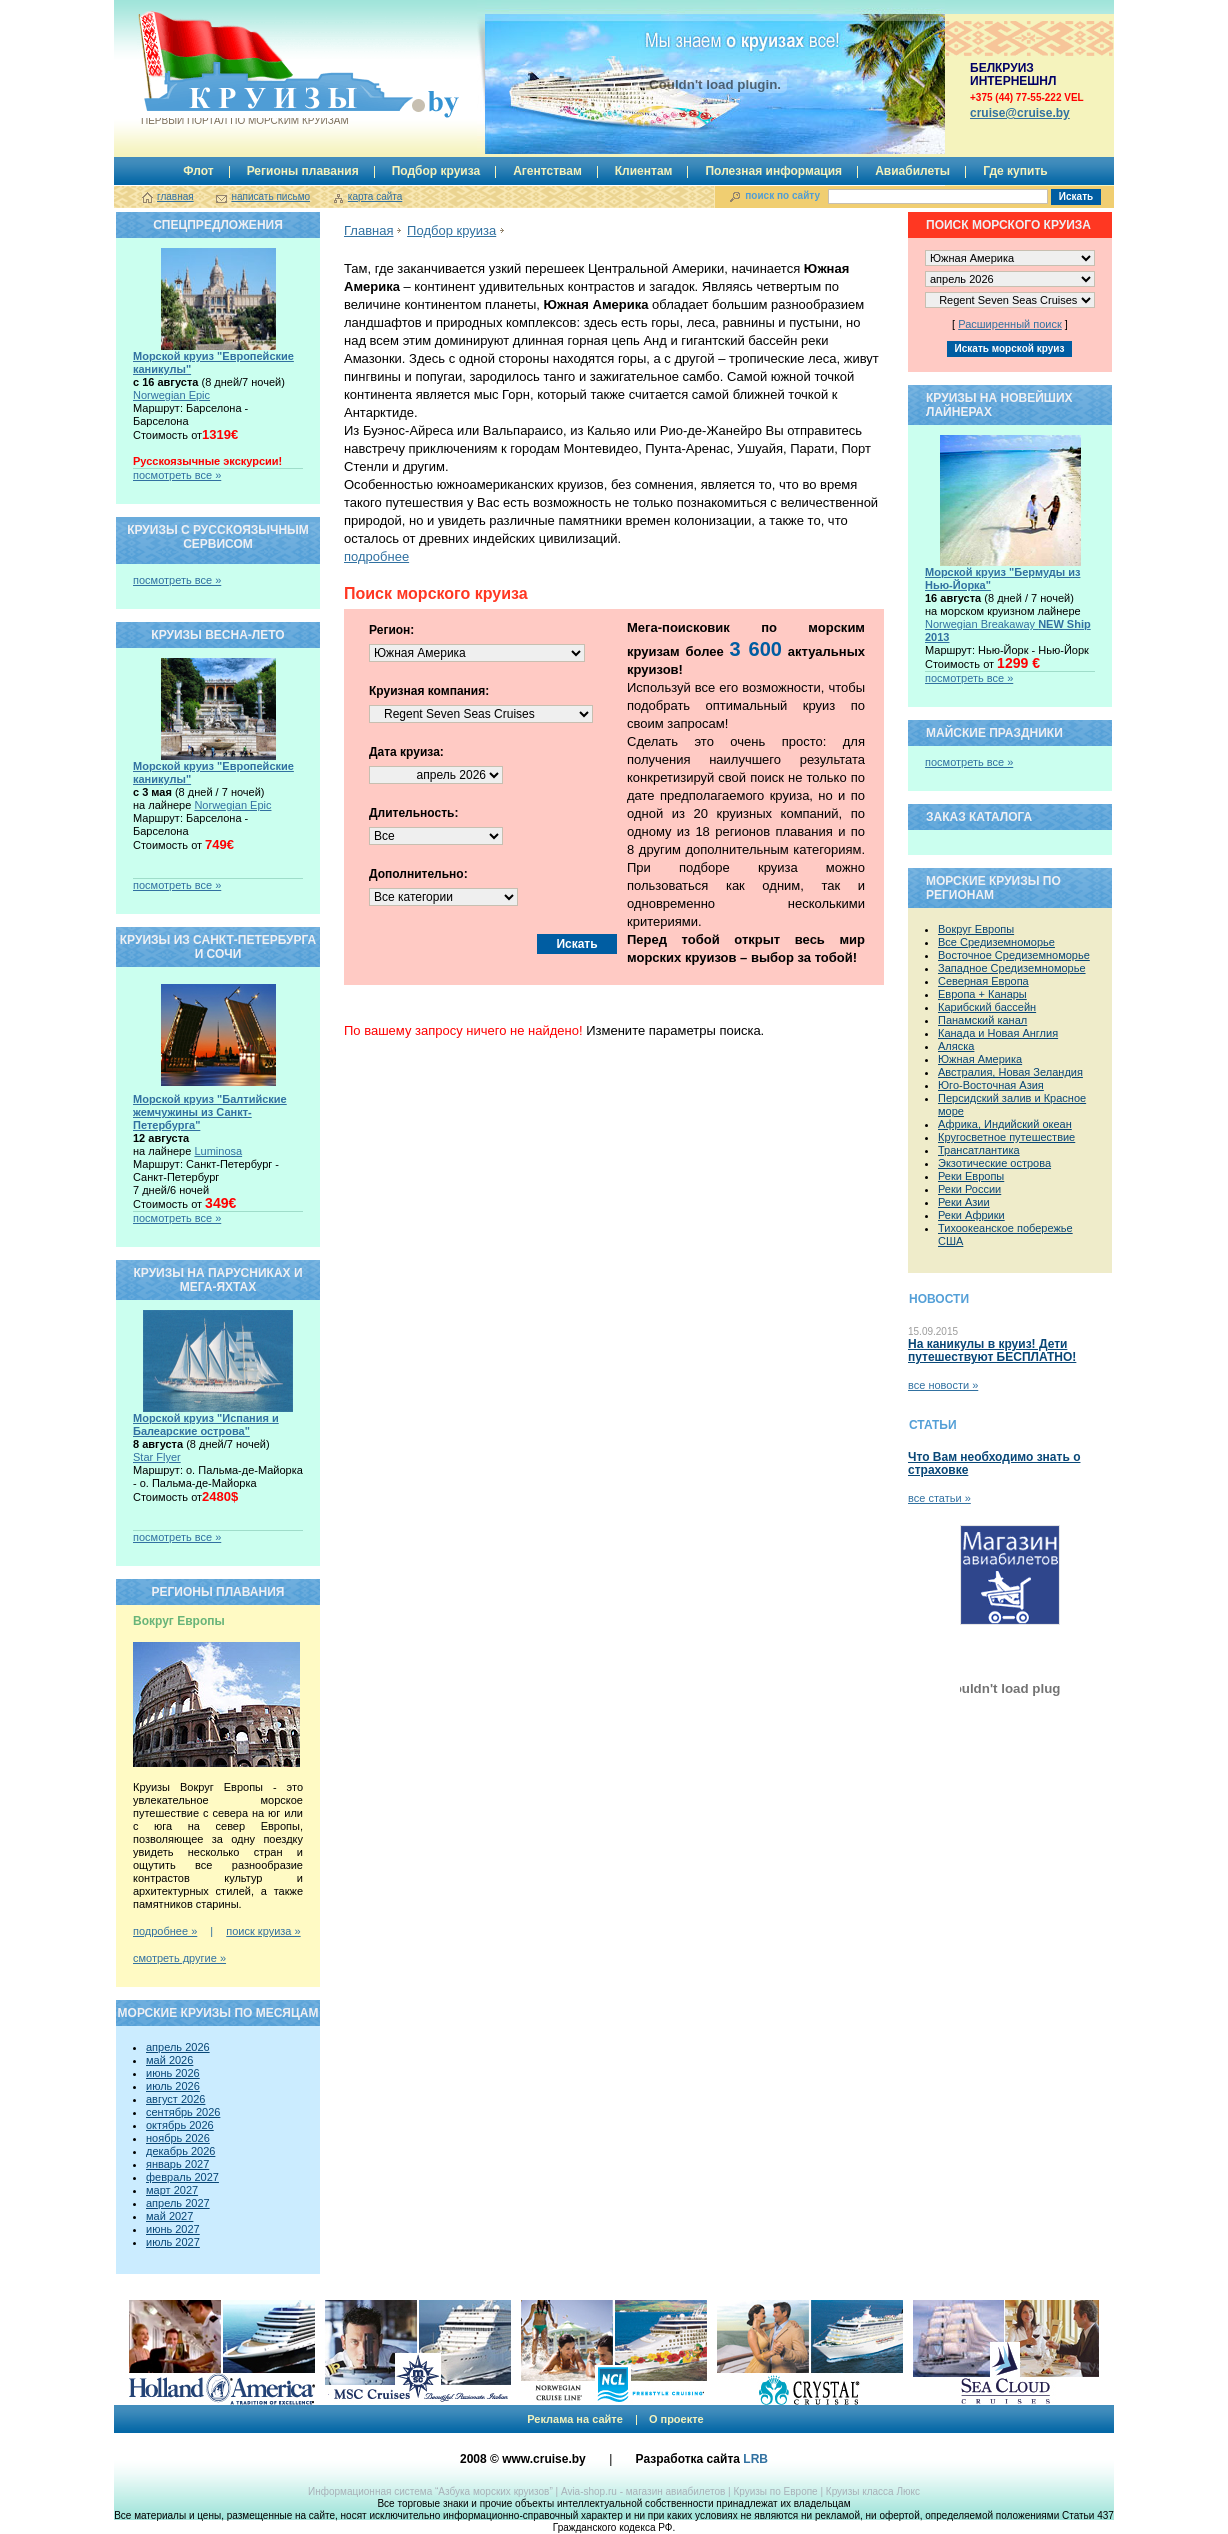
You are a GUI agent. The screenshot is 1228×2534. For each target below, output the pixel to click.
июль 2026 (173, 2086)
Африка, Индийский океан (1005, 1124)
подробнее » (165, 1931)
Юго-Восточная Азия (991, 1085)
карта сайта (375, 196)
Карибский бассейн (987, 1007)
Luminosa (218, 1151)
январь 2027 (177, 2164)
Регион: (391, 630)
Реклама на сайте (575, 2419)
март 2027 (172, 2190)
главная (175, 196)
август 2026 (175, 2099)
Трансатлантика (979, 1150)
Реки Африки (971, 1215)
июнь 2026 (173, 2073)
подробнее (376, 556)
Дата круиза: (406, 752)
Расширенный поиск (1010, 324)
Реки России (969, 1189)
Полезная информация (773, 171)
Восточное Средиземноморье (1014, 955)
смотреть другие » (179, 1958)
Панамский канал (982, 1020)
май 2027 (169, 2216)
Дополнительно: (418, 874)
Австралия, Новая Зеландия (1010, 1072)
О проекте (676, 2419)
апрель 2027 (178, 2203)
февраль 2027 (182, 2177)
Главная (368, 230)
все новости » (943, 1385)
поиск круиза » (263, 1931)
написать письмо (270, 196)
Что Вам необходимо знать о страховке (994, 1463)
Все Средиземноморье (996, 942)
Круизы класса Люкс (873, 2491)
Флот (198, 171)
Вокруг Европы (976, 929)
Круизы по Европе (775, 2491)
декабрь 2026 (180, 2151)
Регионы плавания (303, 171)
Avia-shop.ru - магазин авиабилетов (643, 2491)
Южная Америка (980, 1059)
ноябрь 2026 (178, 2138)
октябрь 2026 (180, 2125)
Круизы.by (243, 68)
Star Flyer (157, 1457)
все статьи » (939, 1498)
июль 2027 (173, 2242)
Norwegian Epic (171, 395)
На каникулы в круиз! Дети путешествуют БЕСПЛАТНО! (992, 1350)
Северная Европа (983, 981)
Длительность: (413, 813)
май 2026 (169, 2060)
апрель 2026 (178, 2047)
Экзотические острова (994, 1163)
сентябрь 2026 (183, 2112)
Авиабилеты (912, 171)
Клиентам (644, 171)
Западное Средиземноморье (1012, 968)
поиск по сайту (782, 195)
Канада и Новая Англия (998, 1033)
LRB (755, 2459)
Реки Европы (971, 1176)
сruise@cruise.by (1020, 113)
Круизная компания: (429, 691)
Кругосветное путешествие (1006, 1137)
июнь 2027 (173, 2229)
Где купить (1015, 171)
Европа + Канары (982, 994)
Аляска (956, 1046)
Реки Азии (964, 1202)
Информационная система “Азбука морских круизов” (430, 2491)
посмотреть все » (177, 475)
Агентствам (547, 171)
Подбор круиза (436, 171)
